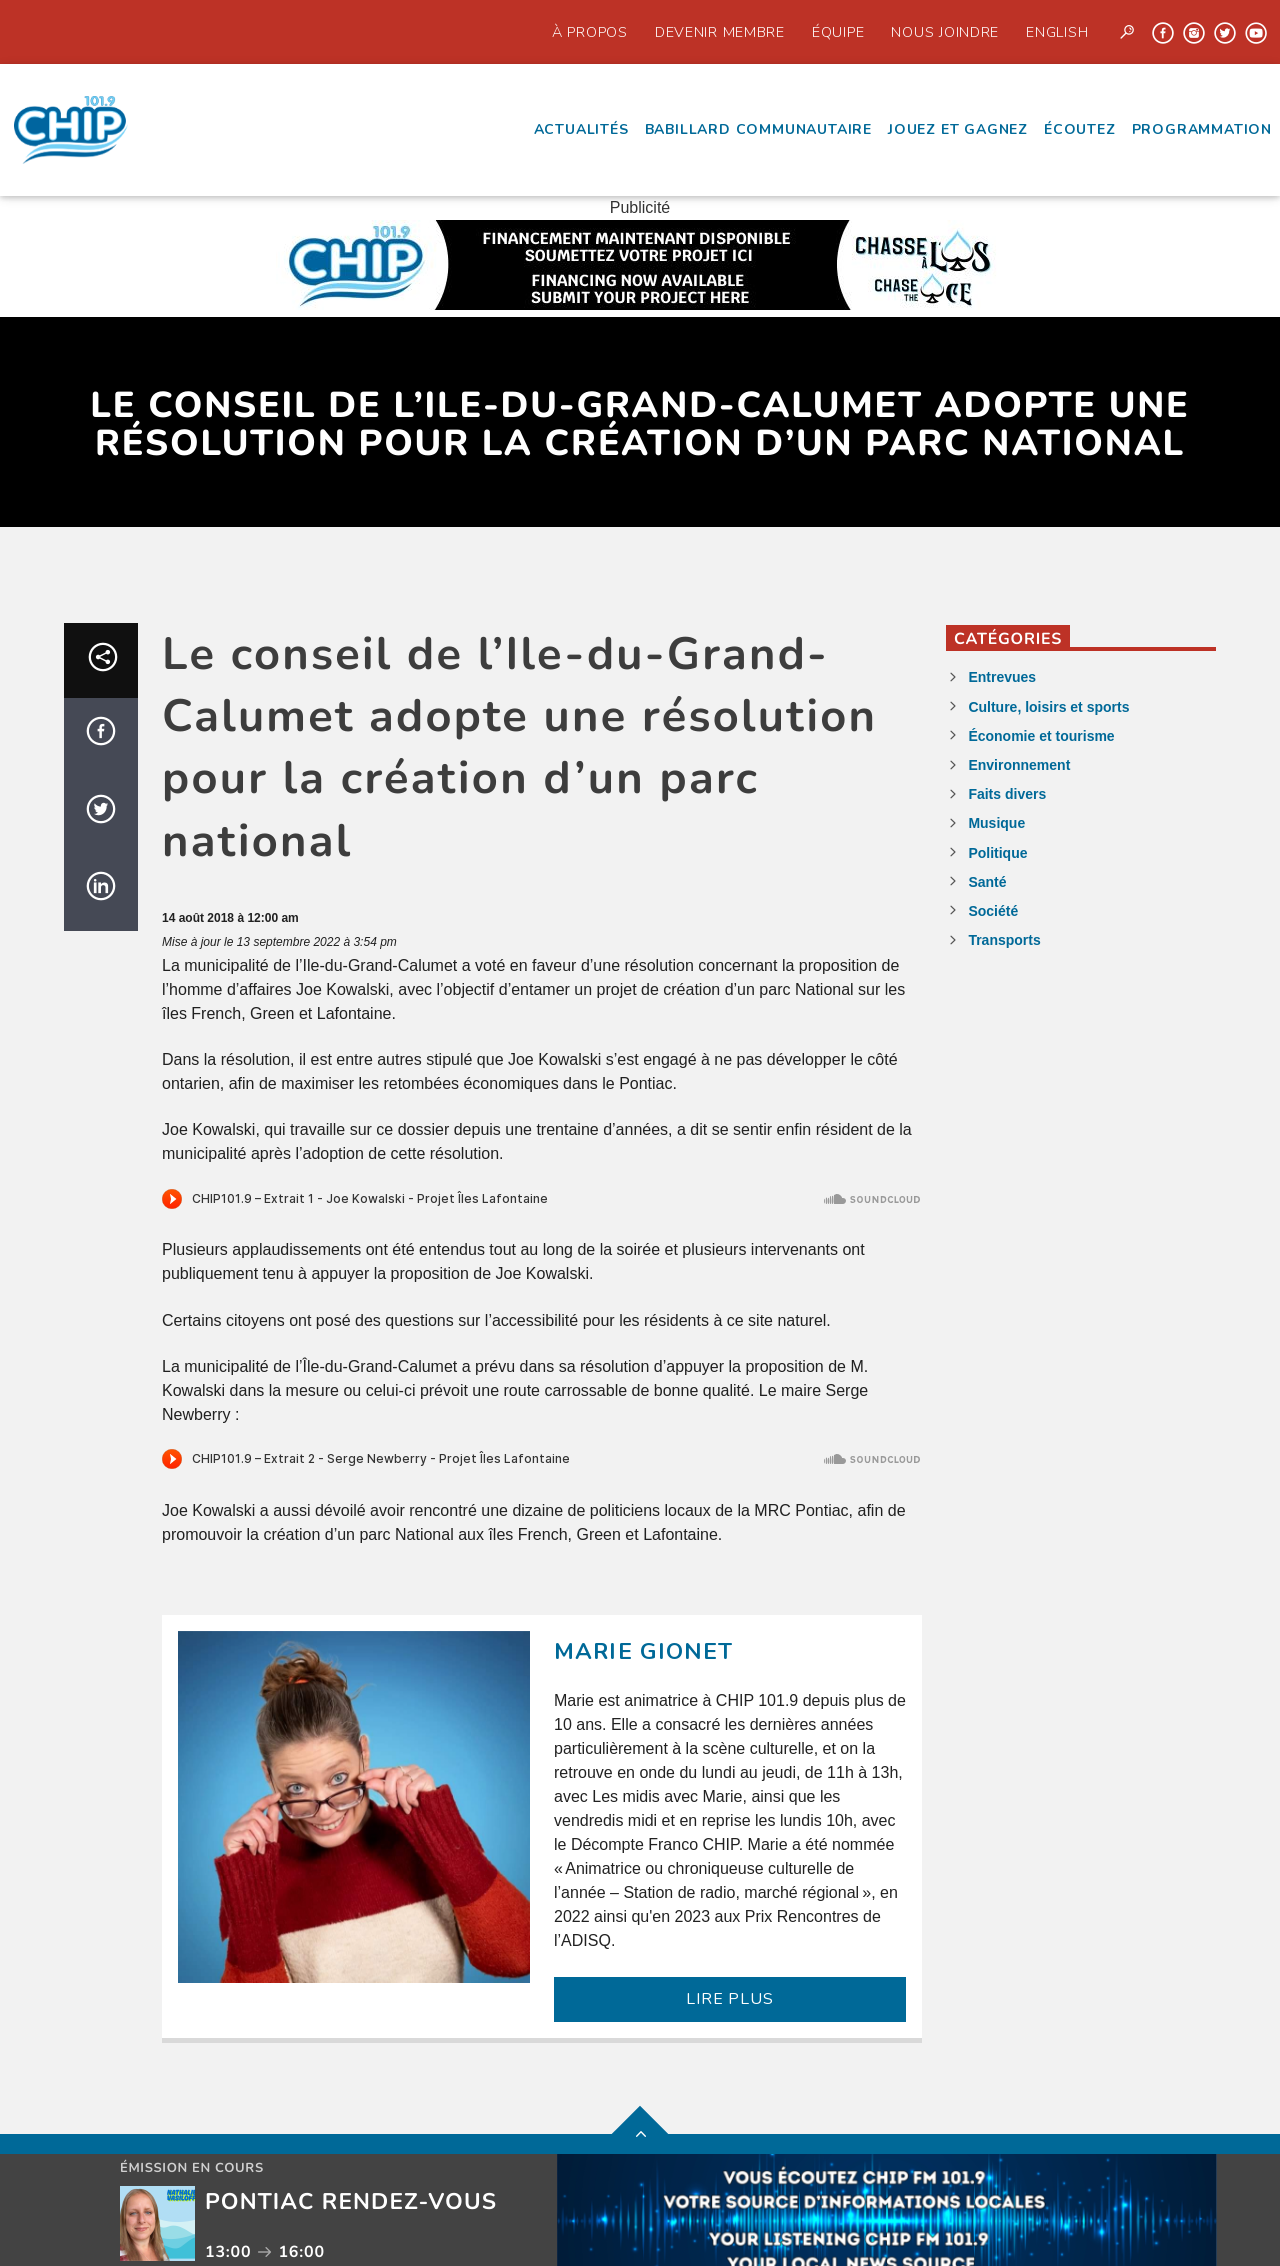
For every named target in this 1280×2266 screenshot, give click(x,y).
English (1057, 32)
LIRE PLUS (729, 1999)
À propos (590, 32)
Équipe (838, 32)
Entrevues (1002, 677)
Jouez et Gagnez (958, 129)
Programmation (1202, 129)
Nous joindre (945, 32)
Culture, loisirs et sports (1048, 707)
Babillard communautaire (758, 129)
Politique (997, 853)
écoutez (1080, 129)
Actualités (581, 129)
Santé (987, 882)
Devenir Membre (720, 32)
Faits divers (1007, 794)
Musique (996, 823)
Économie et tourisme (1041, 736)
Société (993, 911)
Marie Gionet (644, 1651)
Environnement (1019, 765)
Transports (1004, 940)
